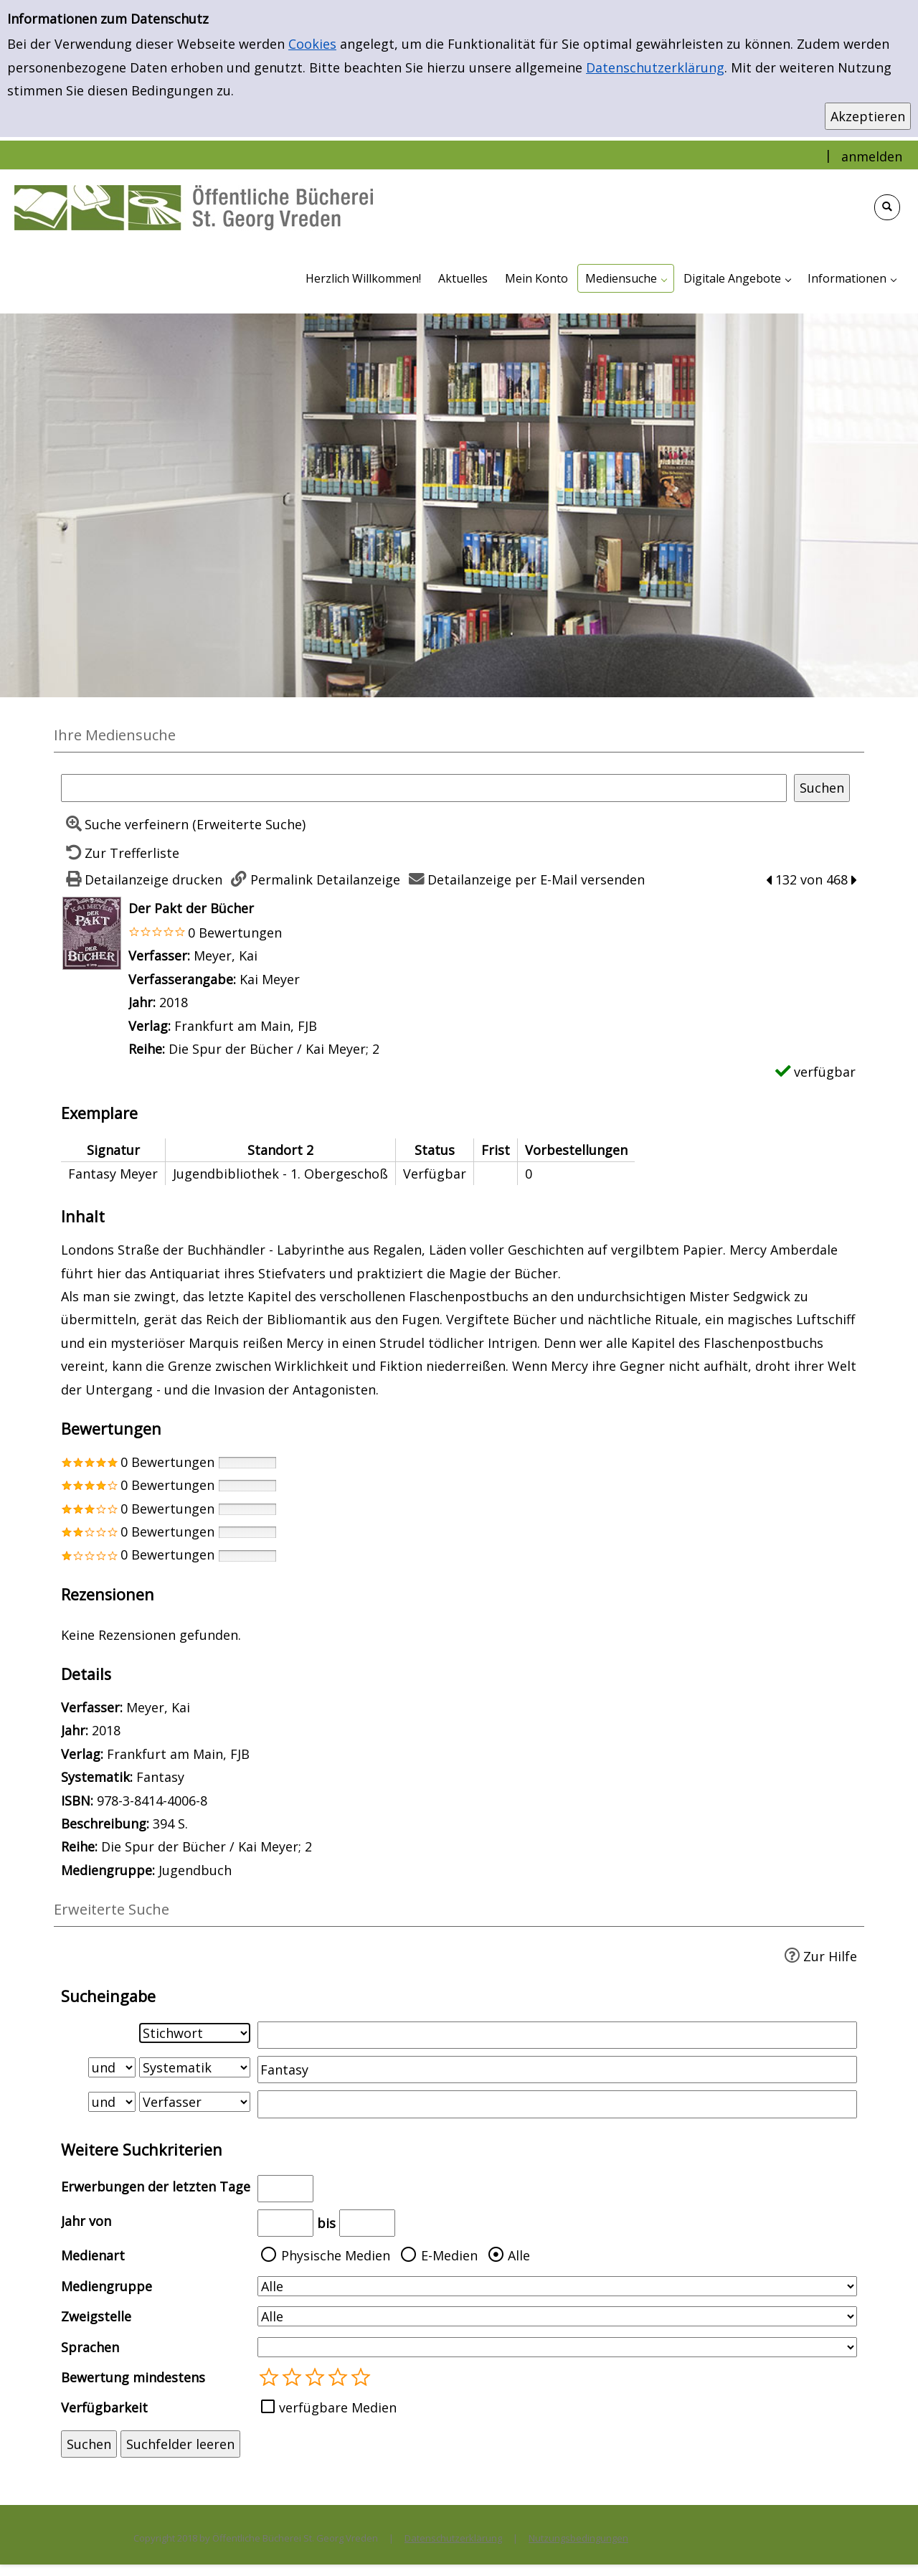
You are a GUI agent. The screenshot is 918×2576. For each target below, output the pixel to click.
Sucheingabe (108, 1996)
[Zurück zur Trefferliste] (120, 853)
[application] (625, 278)
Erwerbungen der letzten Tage (155, 2186)
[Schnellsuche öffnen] (887, 207)
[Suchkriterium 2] (194, 2067)
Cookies (312, 43)
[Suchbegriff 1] (557, 2035)
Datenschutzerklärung (655, 67)
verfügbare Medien (338, 2407)
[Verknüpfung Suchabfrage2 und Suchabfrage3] (112, 2102)
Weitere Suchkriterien (141, 2149)
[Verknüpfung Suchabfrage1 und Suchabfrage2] (112, 2067)
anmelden (871, 156)
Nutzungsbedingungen (578, 2538)
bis (326, 2223)
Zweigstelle (96, 2316)
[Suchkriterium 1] (194, 2033)
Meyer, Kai (225, 955)
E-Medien (449, 2255)
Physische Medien (335, 2255)
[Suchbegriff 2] (557, 2069)
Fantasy (160, 1776)
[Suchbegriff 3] (557, 2104)
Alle (519, 2255)
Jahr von (86, 2221)
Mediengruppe (106, 2286)
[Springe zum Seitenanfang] (885, 2543)
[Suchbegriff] (424, 787)
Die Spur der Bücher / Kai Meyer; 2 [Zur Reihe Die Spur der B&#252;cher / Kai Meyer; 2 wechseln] (274, 1048)
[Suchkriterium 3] (194, 2102)
